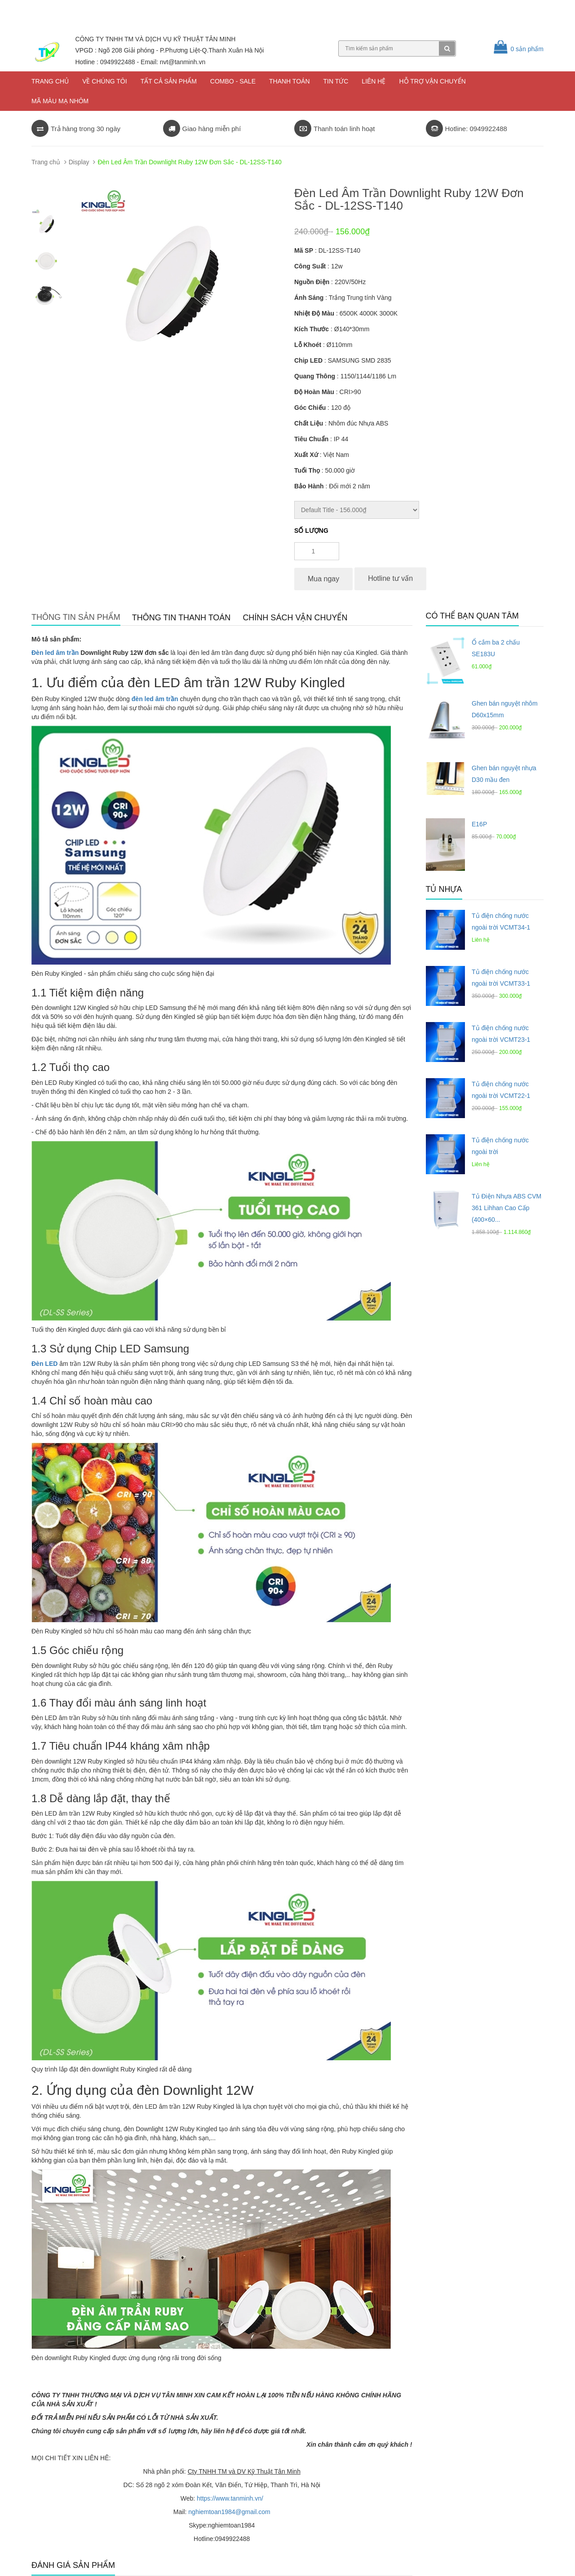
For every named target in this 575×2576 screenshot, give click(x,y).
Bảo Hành (309, 486)
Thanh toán (289, 81)
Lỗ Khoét (307, 344)
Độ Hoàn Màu (314, 391)
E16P (479, 824)
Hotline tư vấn (390, 578)
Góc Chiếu (310, 407)
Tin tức (336, 81)
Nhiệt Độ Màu (314, 313)
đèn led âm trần (155, 698)
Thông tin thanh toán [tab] (181, 617)
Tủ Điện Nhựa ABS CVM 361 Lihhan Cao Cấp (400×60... (506, 1208)
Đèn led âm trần (55, 652)
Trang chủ (50, 81)
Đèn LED (44, 1363)
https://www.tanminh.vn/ (230, 2498)
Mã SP (303, 250)
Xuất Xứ (306, 454)
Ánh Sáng (308, 297)
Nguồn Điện (311, 281)
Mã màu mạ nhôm (59, 101)
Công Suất (310, 266)
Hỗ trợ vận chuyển (432, 81)
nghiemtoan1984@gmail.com (229, 2511)
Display (79, 162)
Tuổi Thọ (307, 470)
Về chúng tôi (104, 81)
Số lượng (311, 530)
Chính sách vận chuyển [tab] (295, 617)
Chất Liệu (308, 423)
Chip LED (308, 360)
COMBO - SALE (233, 81)
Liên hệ (373, 81)
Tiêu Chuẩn (311, 439)
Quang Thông (314, 376)
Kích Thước (311, 329)
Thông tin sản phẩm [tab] (75, 617)
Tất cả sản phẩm (169, 81)
